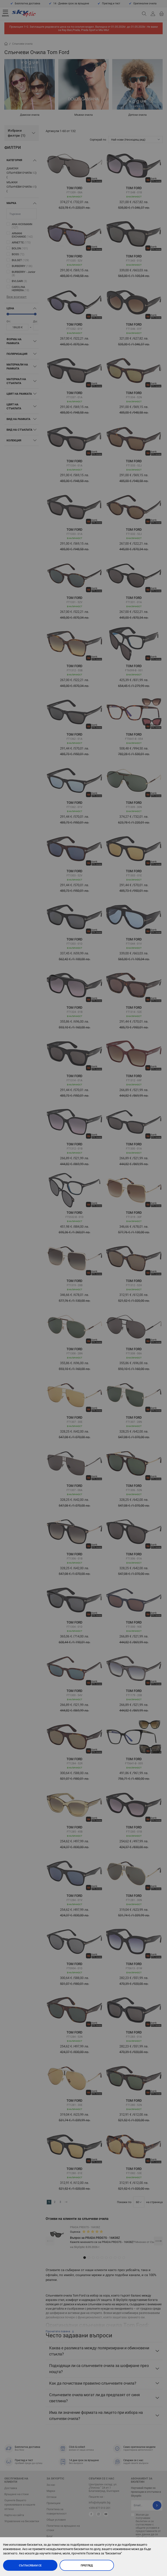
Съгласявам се (30, 2565)
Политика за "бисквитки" (104, 2553)
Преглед (87, 2565)
